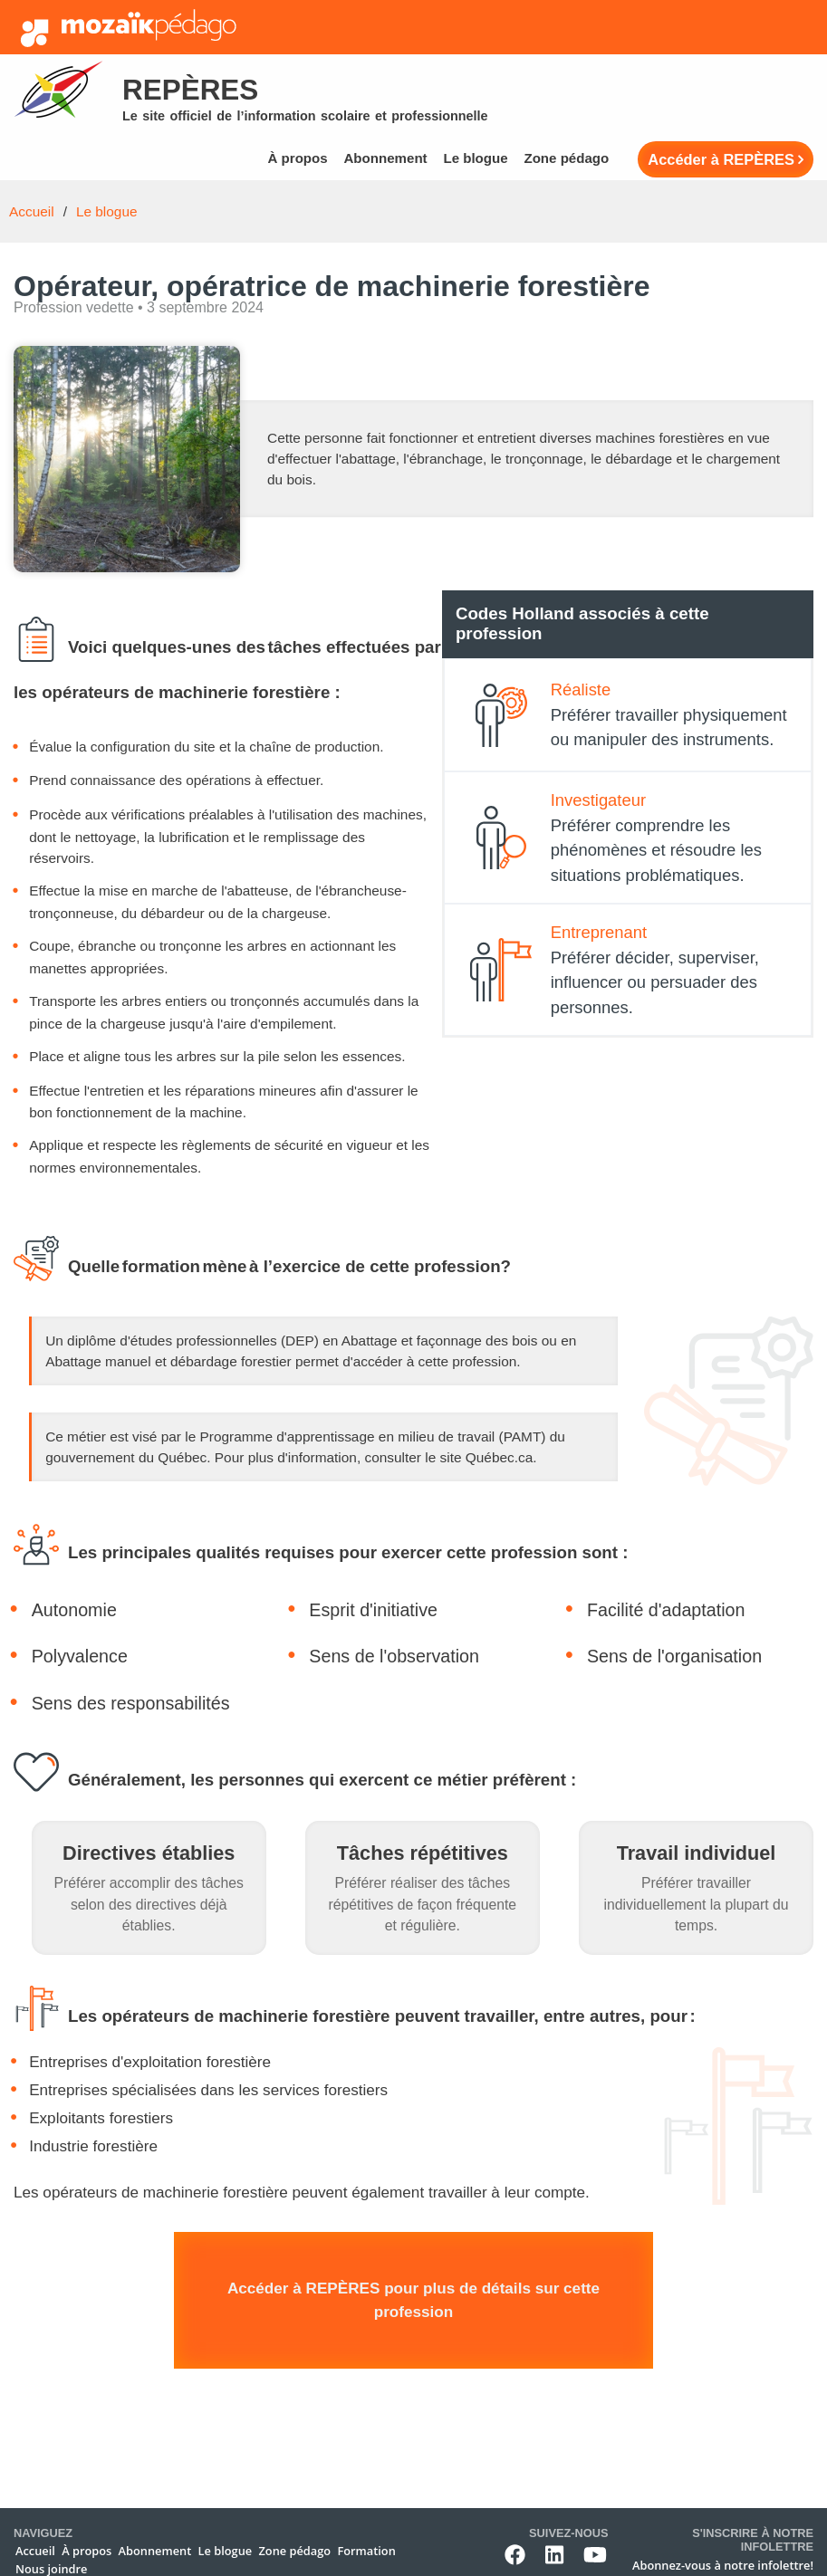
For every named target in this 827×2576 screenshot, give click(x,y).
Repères (190, 90)
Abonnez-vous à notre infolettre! (722, 2565)
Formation (366, 2550)
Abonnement (385, 158)
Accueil (31, 211)
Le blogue (475, 158)
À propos (297, 158)
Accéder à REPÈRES (721, 159)
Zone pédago (566, 158)
